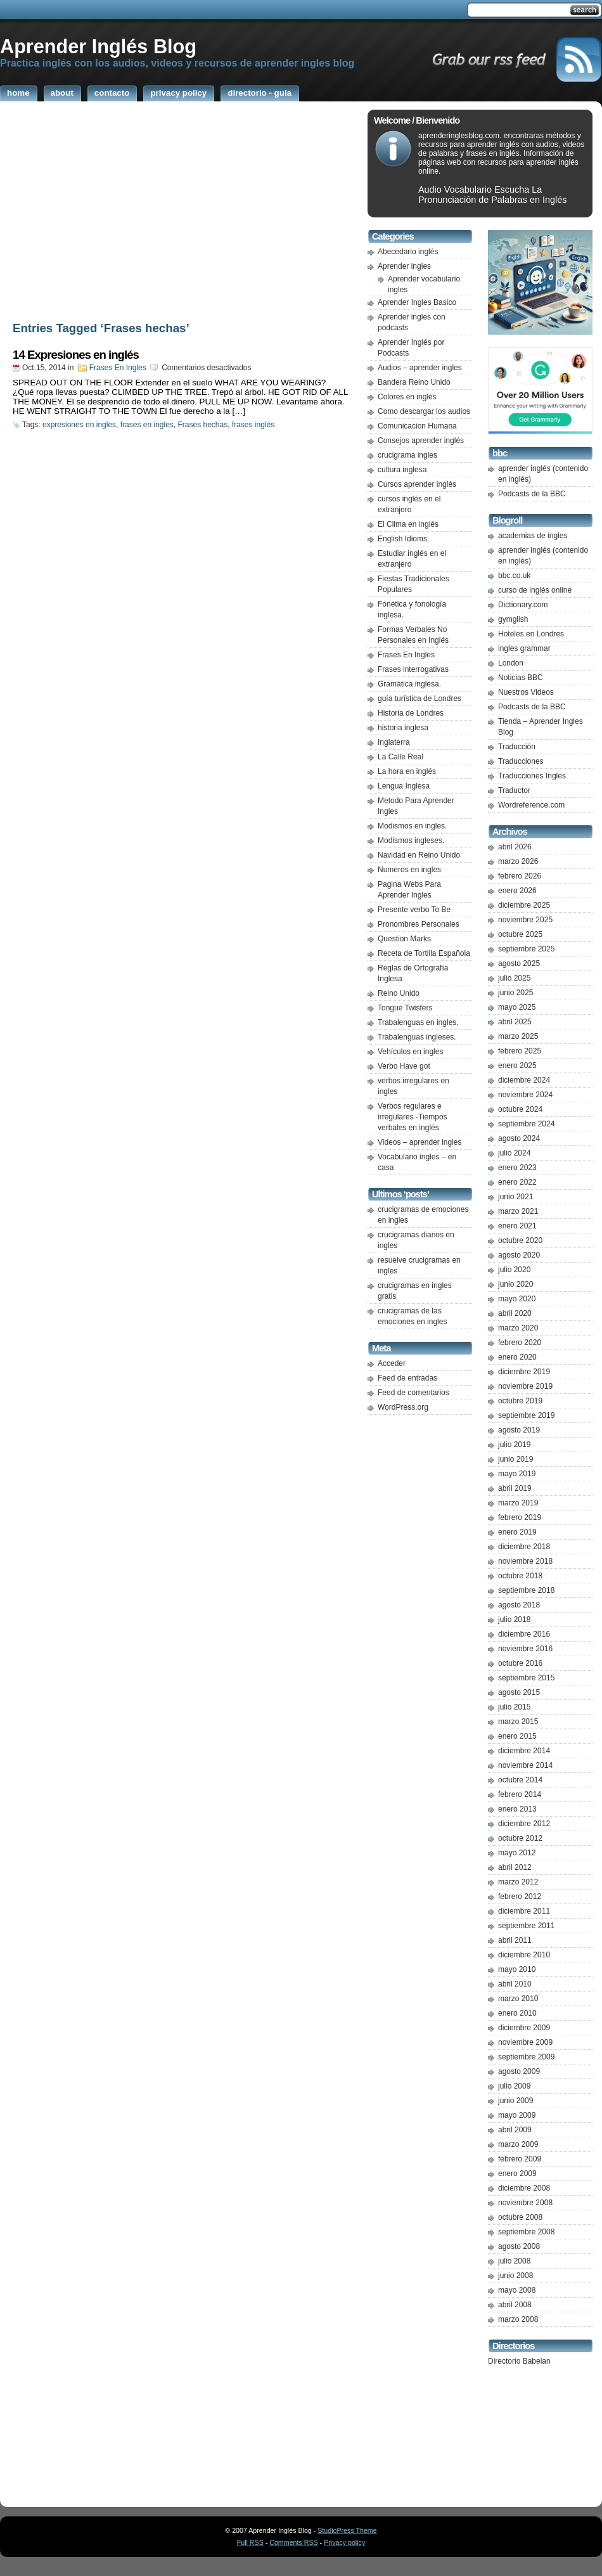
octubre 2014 (520, 1779)
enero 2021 (517, 1225)
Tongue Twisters (405, 1007)
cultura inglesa (402, 469)
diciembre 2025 (524, 905)
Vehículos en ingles (410, 1051)
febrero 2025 (519, 1050)
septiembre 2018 (526, 1590)
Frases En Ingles (117, 367)
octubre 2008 (520, 2217)
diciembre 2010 (524, 1954)
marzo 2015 (518, 1721)
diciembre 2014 (524, 1750)
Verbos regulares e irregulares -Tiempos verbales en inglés (412, 1117)
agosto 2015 (519, 1692)
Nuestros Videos (526, 692)
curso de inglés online (535, 590)
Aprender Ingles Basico (417, 302)
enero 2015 (517, 1736)
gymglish (513, 619)
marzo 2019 (518, 1502)
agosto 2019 (519, 1430)
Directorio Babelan (519, 2361)
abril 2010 (515, 1984)
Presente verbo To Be (414, 909)
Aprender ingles (404, 266)
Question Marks (404, 938)
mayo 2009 (516, 2115)
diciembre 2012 (524, 1823)
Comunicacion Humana (417, 426)
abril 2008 (515, 2304)
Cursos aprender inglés (417, 484)
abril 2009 (515, 2129)
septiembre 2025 (526, 948)
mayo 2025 (516, 1007)
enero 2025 (517, 1065)
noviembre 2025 (525, 919)
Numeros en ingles (409, 869)
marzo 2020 (518, 1327)
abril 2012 (515, 1867)
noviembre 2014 (525, 1765)
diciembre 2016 (524, 1634)
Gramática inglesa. (409, 683)
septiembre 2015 (526, 1677)
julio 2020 (514, 1269)
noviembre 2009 (525, 2042)
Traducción (516, 746)
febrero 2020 (519, 1342)
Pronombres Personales (418, 924)
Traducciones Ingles (532, 775)
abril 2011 (515, 1940)
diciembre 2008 (524, 2188)
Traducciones (521, 761)
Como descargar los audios (424, 411)
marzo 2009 (518, 2144)
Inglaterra (394, 742)
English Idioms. (403, 538)
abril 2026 (515, 846)
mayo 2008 (516, 2290)
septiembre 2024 (526, 1123)
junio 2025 (515, 992)
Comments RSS (293, 2542)
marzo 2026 (518, 861)
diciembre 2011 (524, 1911)
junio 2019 (515, 1459)
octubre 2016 (520, 1663)
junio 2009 (515, 2100)
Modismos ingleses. (411, 840)
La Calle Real (400, 756)
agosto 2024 (519, 1138)
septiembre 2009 (526, 2056)
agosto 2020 (519, 1255)
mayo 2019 (516, 1473)
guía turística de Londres (419, 698)
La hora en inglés (407, 771)
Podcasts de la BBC (532, 493)
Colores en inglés (407, 396)
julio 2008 (514, 2261)
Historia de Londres (411, 713)
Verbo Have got (404, 1066)
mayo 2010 (516, 1969)
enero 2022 (517, 1182)
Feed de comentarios (413, 1392)
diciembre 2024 (524, 1080)
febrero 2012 (519, 1896)
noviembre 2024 (525, 1094)
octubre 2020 (520, 1240)
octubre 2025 (520, 934)
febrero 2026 (519, 876)
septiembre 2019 (526, 1415)
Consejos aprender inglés (421, 440)
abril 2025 (515, 1021)
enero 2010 (517, 2013)
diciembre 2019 (524, 1371)
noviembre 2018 (525, 1561)
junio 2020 (515, 1284)
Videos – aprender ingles (420, 1142)
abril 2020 (515, 1313)
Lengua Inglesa (404, 786)
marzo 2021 (518, 1211)
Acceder (392, 1363)
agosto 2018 (519, 1604)
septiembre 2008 (526, 2231)
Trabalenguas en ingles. (418, 1022)
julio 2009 (514, 2086)
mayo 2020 (516, 1298)
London (510, 663)
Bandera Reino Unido (414, 382)
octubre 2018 (520, 1575)
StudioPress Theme (346, 2530)
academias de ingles (532, 535)
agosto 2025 (519, 963)
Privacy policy (344, 2542)
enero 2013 (517, 1809)
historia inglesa (403, 727)
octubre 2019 (520, 1400)
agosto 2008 (519, 2246)
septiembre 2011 (526, 1925)
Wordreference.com (531, 805)
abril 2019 (515, 1488)
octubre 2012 (520, 1838)
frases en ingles (147, 424)
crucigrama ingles (407, 455)
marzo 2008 (518, 2319)
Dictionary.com (523, 604)
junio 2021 (515, 1196)
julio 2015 (514, 1707)
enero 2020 (517, 1357)
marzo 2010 (518, 1998)
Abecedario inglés (408, 251)
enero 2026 (517, 890)
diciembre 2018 (524, 1546)
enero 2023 (517, 1167)
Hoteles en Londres (531, 633)
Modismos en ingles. (412, 825)
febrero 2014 (519, 1794)
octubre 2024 (520, 1109)
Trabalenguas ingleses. (417, 1037)
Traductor (514, 790)
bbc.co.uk (514, 575)
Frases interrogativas (413, 669)
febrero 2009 (519, 2158)
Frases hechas (202, 424)
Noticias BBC (520, 677)
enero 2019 (517, 1532)
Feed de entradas (407, 1378)
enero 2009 (517, 2173)
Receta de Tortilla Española (424, 953)
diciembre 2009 (524, 2027)
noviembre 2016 (525, 1648)
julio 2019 (514, 1444)
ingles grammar (524, 648)
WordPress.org (403, 1407)
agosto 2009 (519, 2071)
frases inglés (253, 424)
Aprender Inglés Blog (98, 46)
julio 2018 (514, 1619)
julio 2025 (514, 978)
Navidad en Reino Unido (419, 855)
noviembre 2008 (525, 2202)
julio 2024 (514, 1153)
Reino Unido (398, 993)
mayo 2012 (516, 1852)
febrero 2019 (519, 1517)
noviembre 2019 (525, 1386)
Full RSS (250, 2542)
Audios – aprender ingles (420, 367)
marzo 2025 (518, 1036)
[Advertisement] (180, 213)
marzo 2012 (518, 1881)
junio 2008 (515, 2275)
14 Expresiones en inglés (76, 354)
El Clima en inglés (408, 524)
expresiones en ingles (79, 424)
